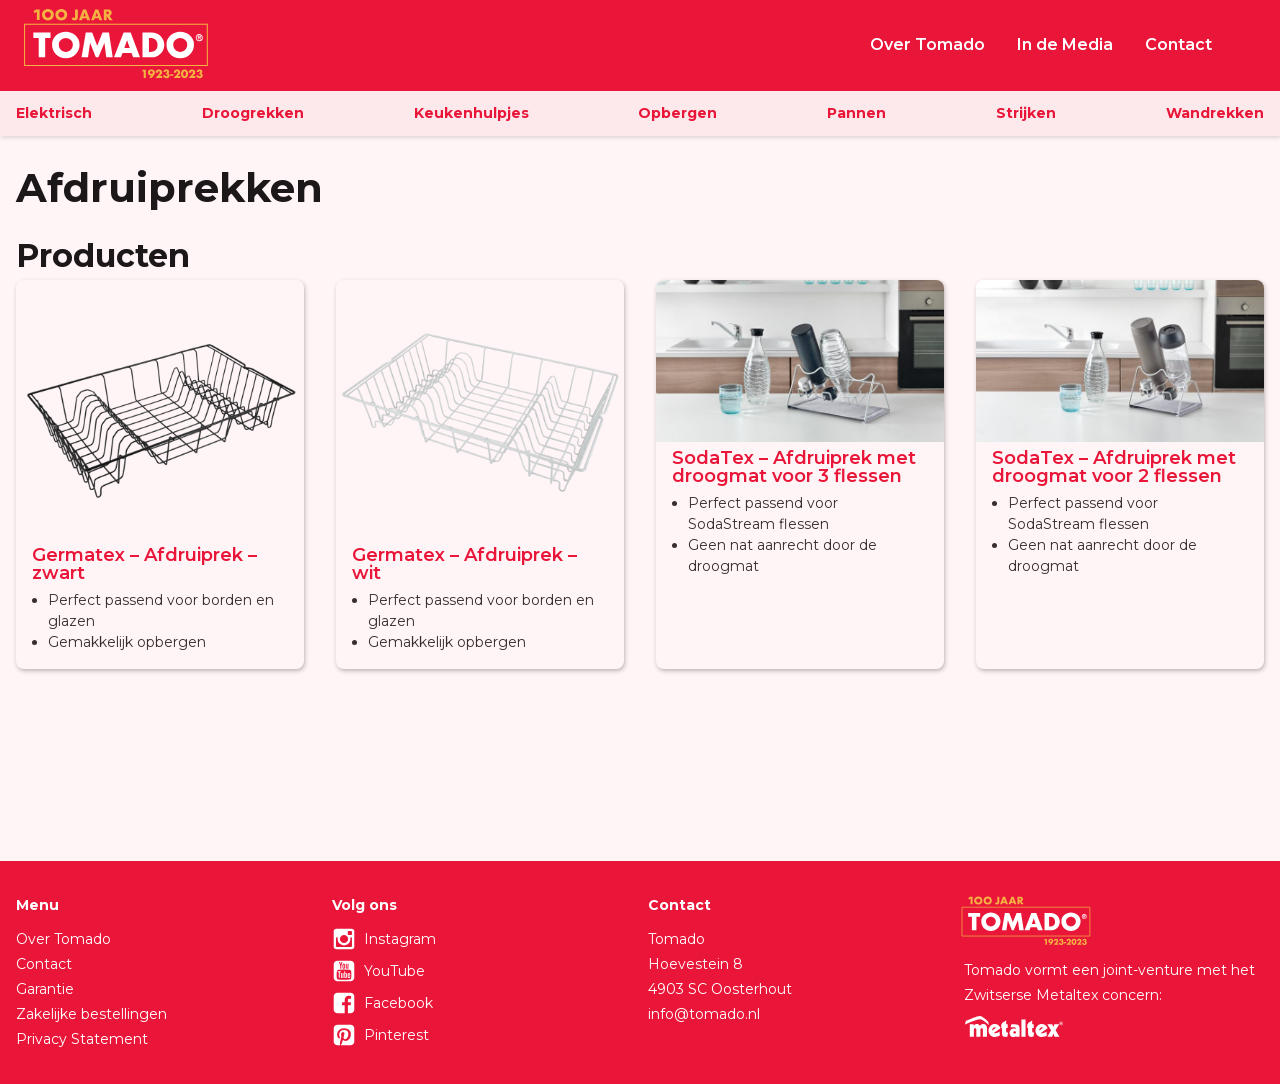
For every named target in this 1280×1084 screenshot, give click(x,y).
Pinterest (396, 1035)
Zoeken (1254, 43)
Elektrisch (54, 113)
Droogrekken (253, 113)
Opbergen (677, 113)
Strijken (1026, 113)
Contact (1178, 44)
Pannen (856, 113)
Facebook (398, 1003)
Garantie (45, 989)
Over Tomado (927, 44)
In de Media (1065, 44)
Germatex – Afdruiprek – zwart (144, 564)
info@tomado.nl (704, 1014)
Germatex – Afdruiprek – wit (464, 564)
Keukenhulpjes (471, 113)
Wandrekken (1215, 113)
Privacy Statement (82, 1039)
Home (826, 45)
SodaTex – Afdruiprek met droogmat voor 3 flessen (794, 467)
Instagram (400, 939)
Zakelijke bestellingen (91, 1014)
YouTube (394, 971)
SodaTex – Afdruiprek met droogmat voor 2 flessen (1114, 467)
